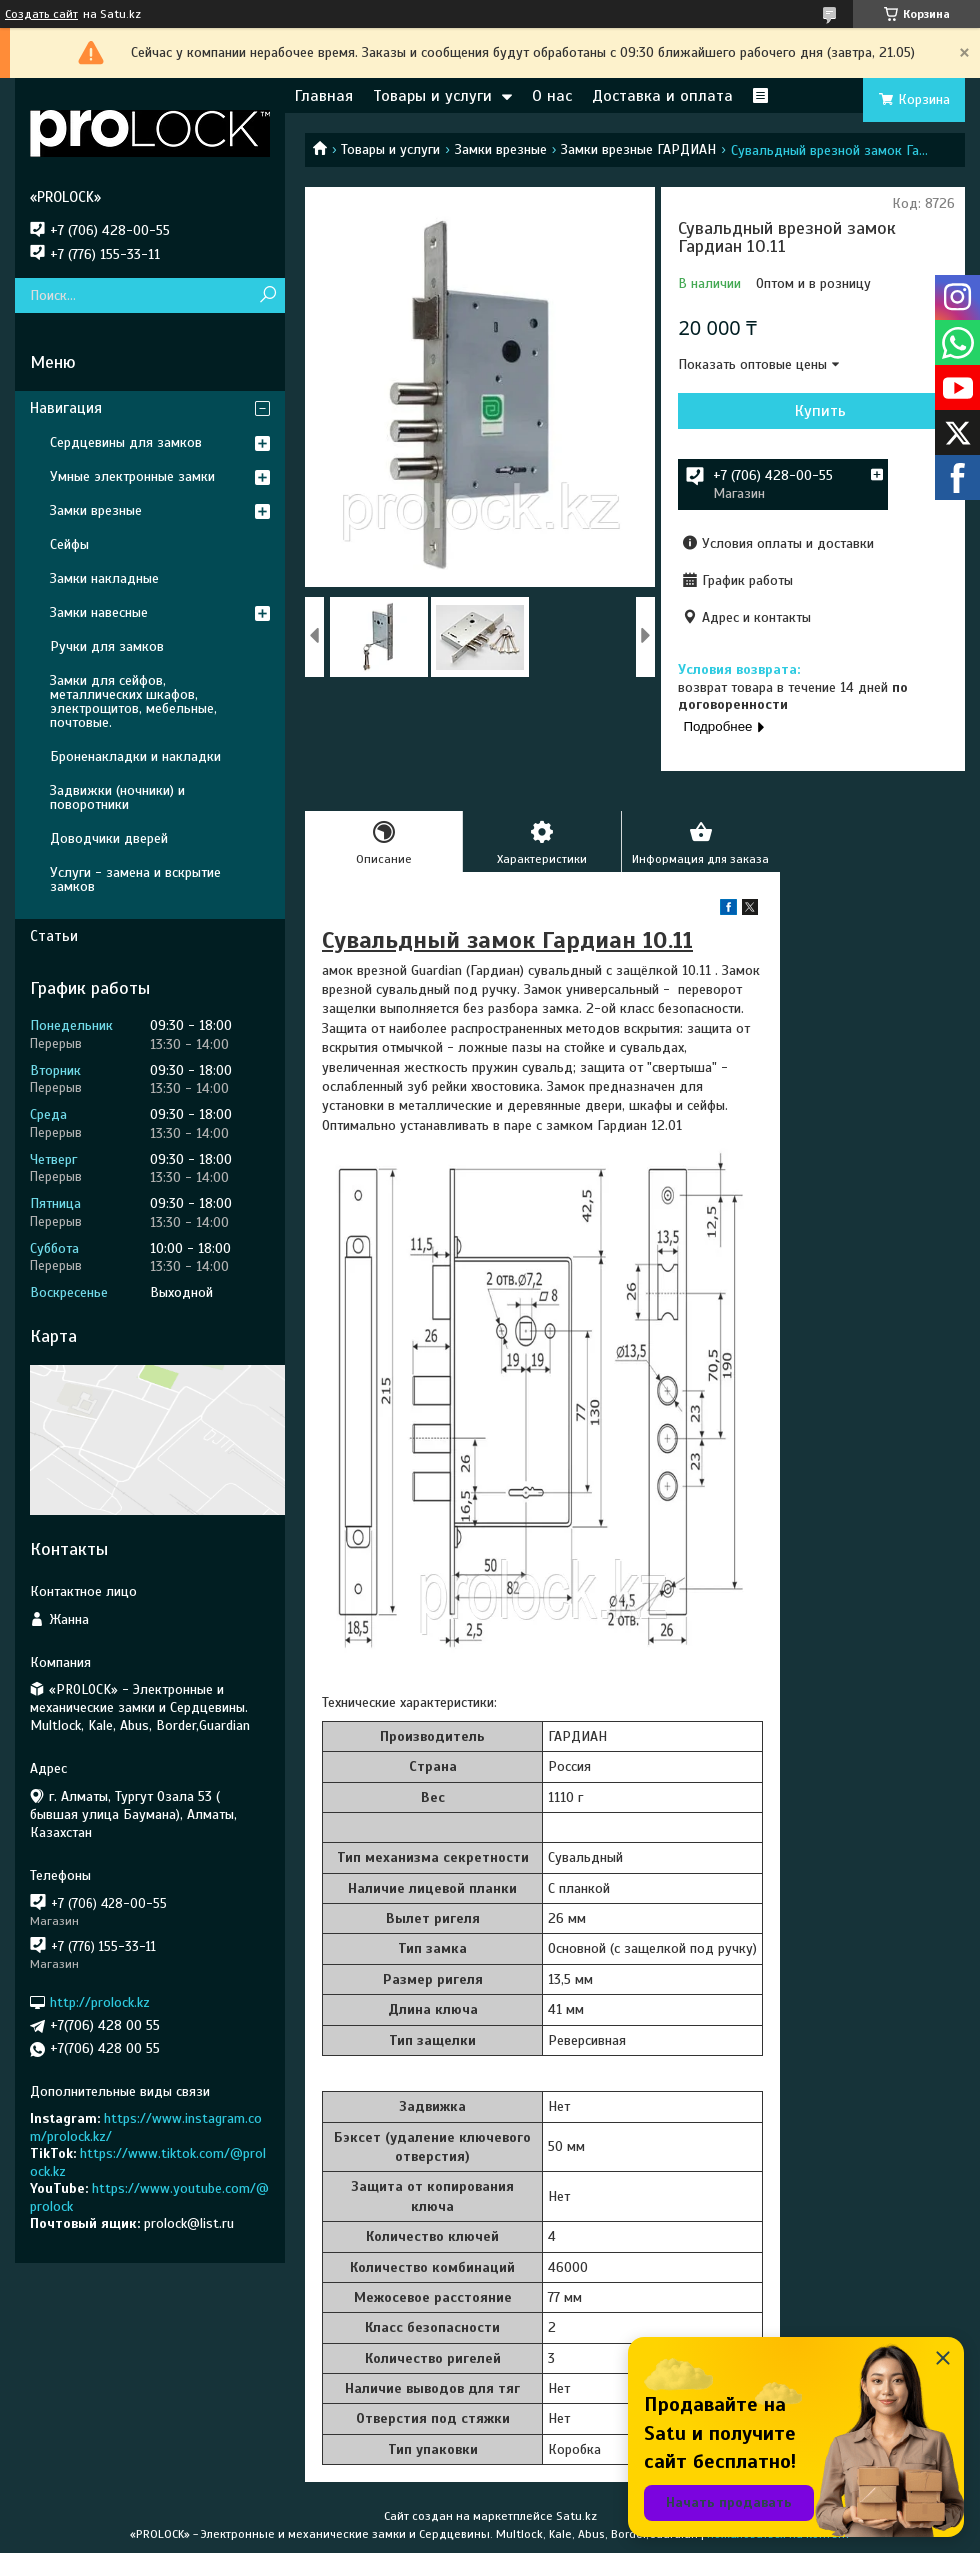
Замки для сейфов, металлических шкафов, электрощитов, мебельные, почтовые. (133, 701)
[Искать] (267, 295)
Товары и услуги (432, 96)
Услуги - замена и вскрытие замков (135, 879)
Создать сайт (41, 14)
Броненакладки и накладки (135, 756)
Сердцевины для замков (126, 442)
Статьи (54, 936)
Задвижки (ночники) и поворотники (117, 797)
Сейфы (69, 544)
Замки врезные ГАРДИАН (638, 149)
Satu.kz (576, 2516)
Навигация (66, 408)
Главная (324, 96)
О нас (552, 96)
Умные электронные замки (132, 476)
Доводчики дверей (109, 838)
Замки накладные (104, 578)
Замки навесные (99, 612)
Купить (820, 411)
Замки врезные (501, 149)
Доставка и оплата (662, 96)
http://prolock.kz (100, 2002)
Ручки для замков (107, 646)
